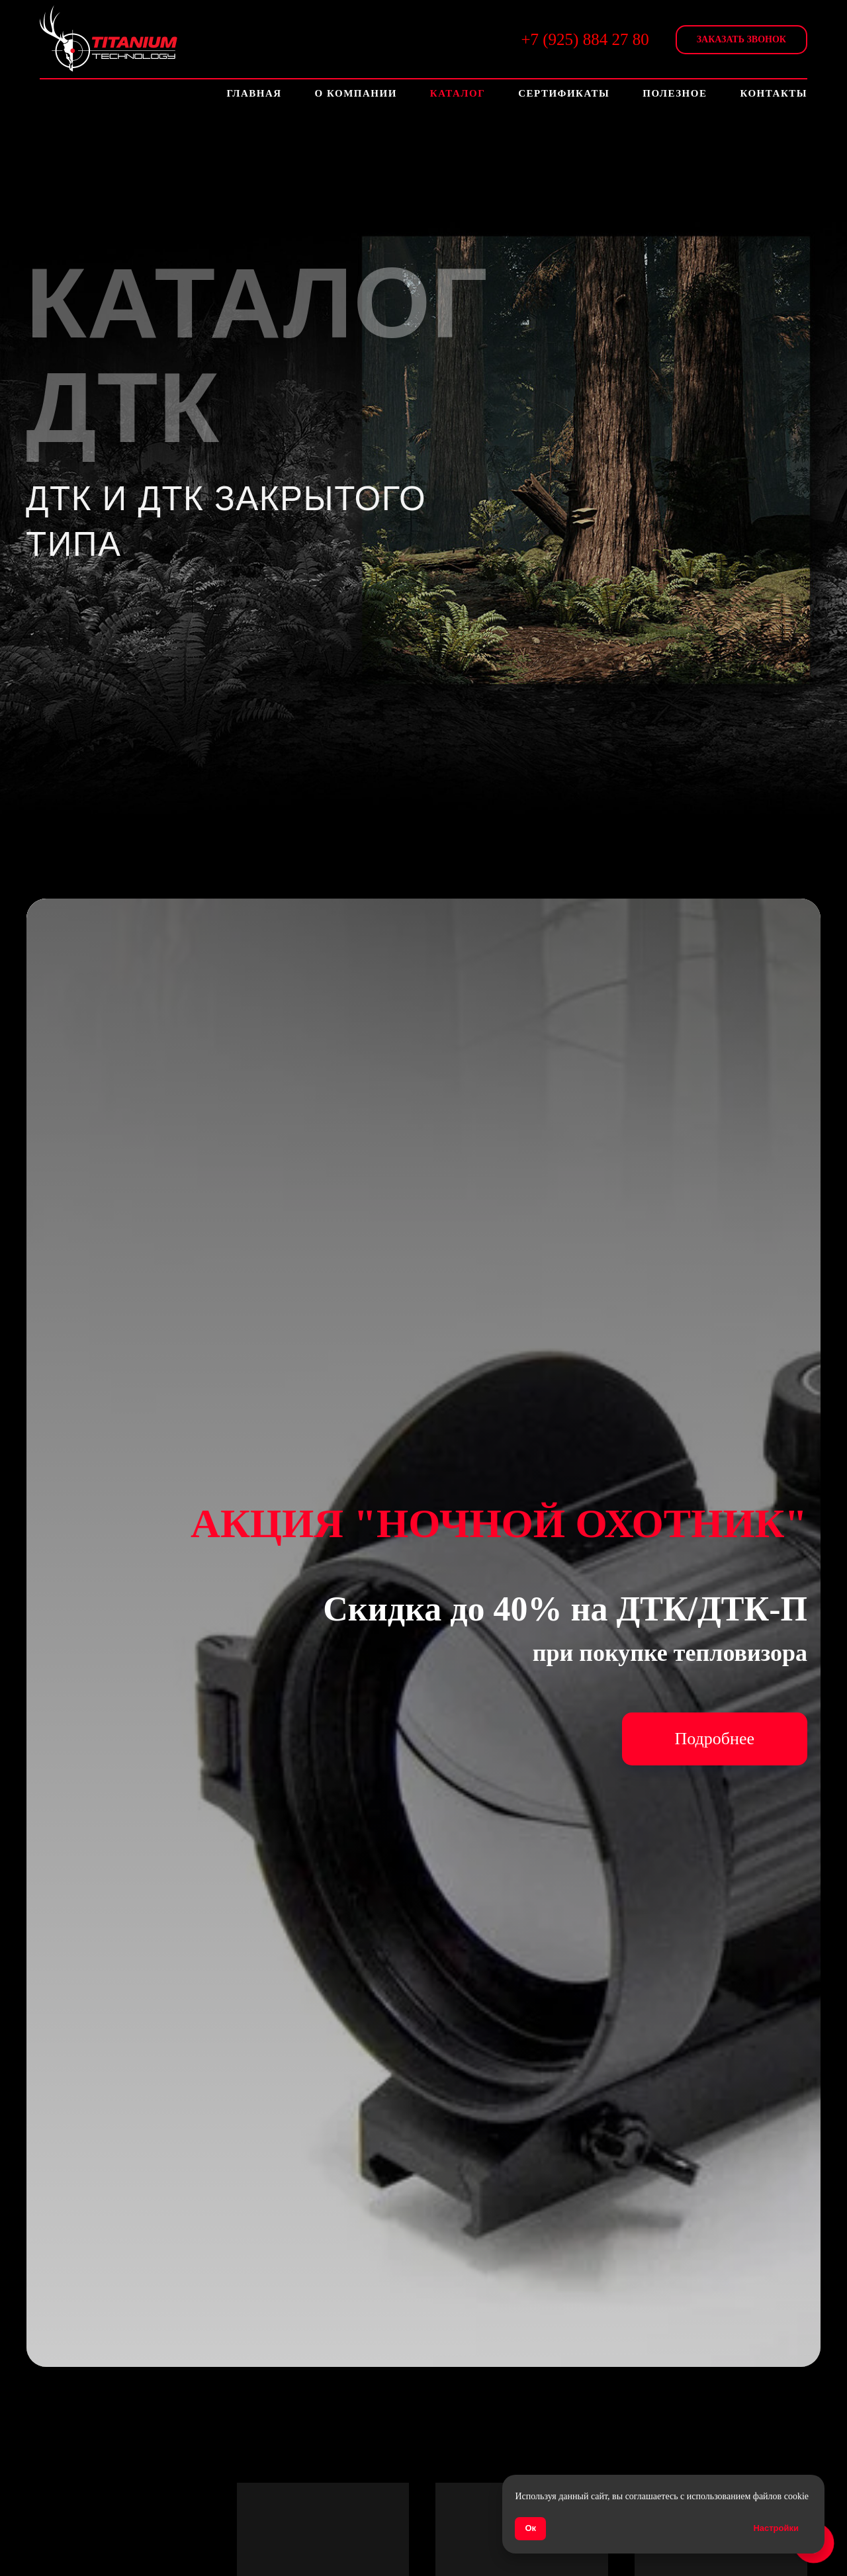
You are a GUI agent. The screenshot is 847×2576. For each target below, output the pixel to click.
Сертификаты (563, 93)
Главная (253, 93)
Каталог (457, 93)
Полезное (675, 93)
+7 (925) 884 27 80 (584, 39)
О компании (356, 93)
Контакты (773, 93)
